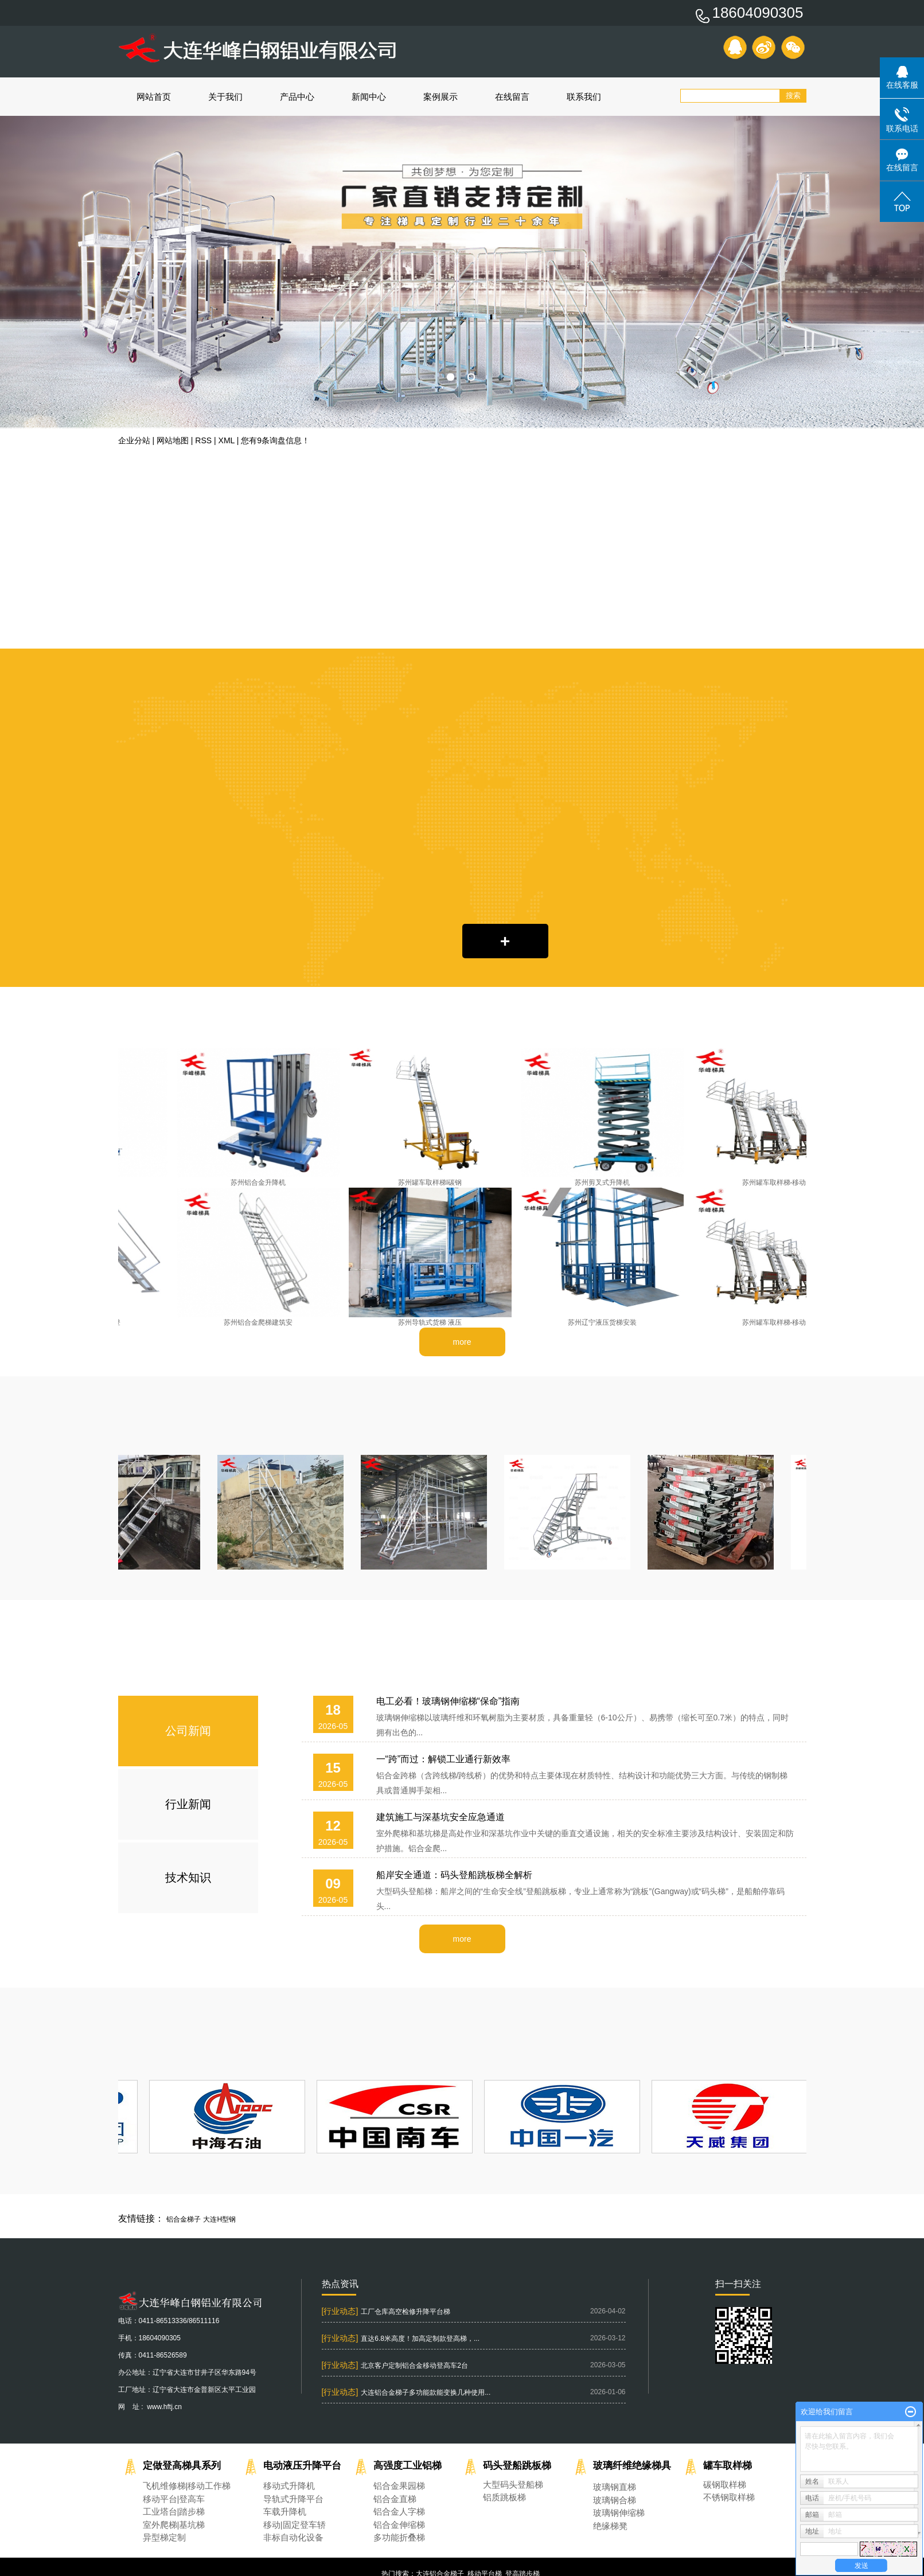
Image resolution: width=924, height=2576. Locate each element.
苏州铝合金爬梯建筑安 (261, 1322)
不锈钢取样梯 (729, 2497)
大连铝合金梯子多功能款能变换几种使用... (425, 2392)
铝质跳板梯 (504, 2497)
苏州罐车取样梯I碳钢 (433, 1182)
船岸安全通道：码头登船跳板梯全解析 (454, 1875)
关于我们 (225, 97)
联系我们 (584, 97)
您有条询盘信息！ (275, 440)
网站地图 (173, 440)
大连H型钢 (219, 2219)
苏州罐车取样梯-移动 (777, 1182)
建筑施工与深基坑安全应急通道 (440, 1817)
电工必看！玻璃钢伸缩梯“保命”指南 (448, 1701)
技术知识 (188, 1877)
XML (227, 440)
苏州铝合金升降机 (260, 1182)
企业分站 (134, 440)
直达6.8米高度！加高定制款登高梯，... (420, 2339)
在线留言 (512, 97)
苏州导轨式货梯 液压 (433, 1322)
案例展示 (440, 97)
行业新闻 (188, 1804)
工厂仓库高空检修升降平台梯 (405, 2312)
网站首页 (154, 97)
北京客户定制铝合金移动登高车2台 (414, 2366)
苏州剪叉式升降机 (605, 1182)
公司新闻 (188, 1730)
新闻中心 (369, 97)
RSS (203, 440)
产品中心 (297, 97)
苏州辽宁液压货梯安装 (605, 1322)
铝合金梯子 (183, 2219)
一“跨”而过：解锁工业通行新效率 (443, 1759)
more (462, 1341)
